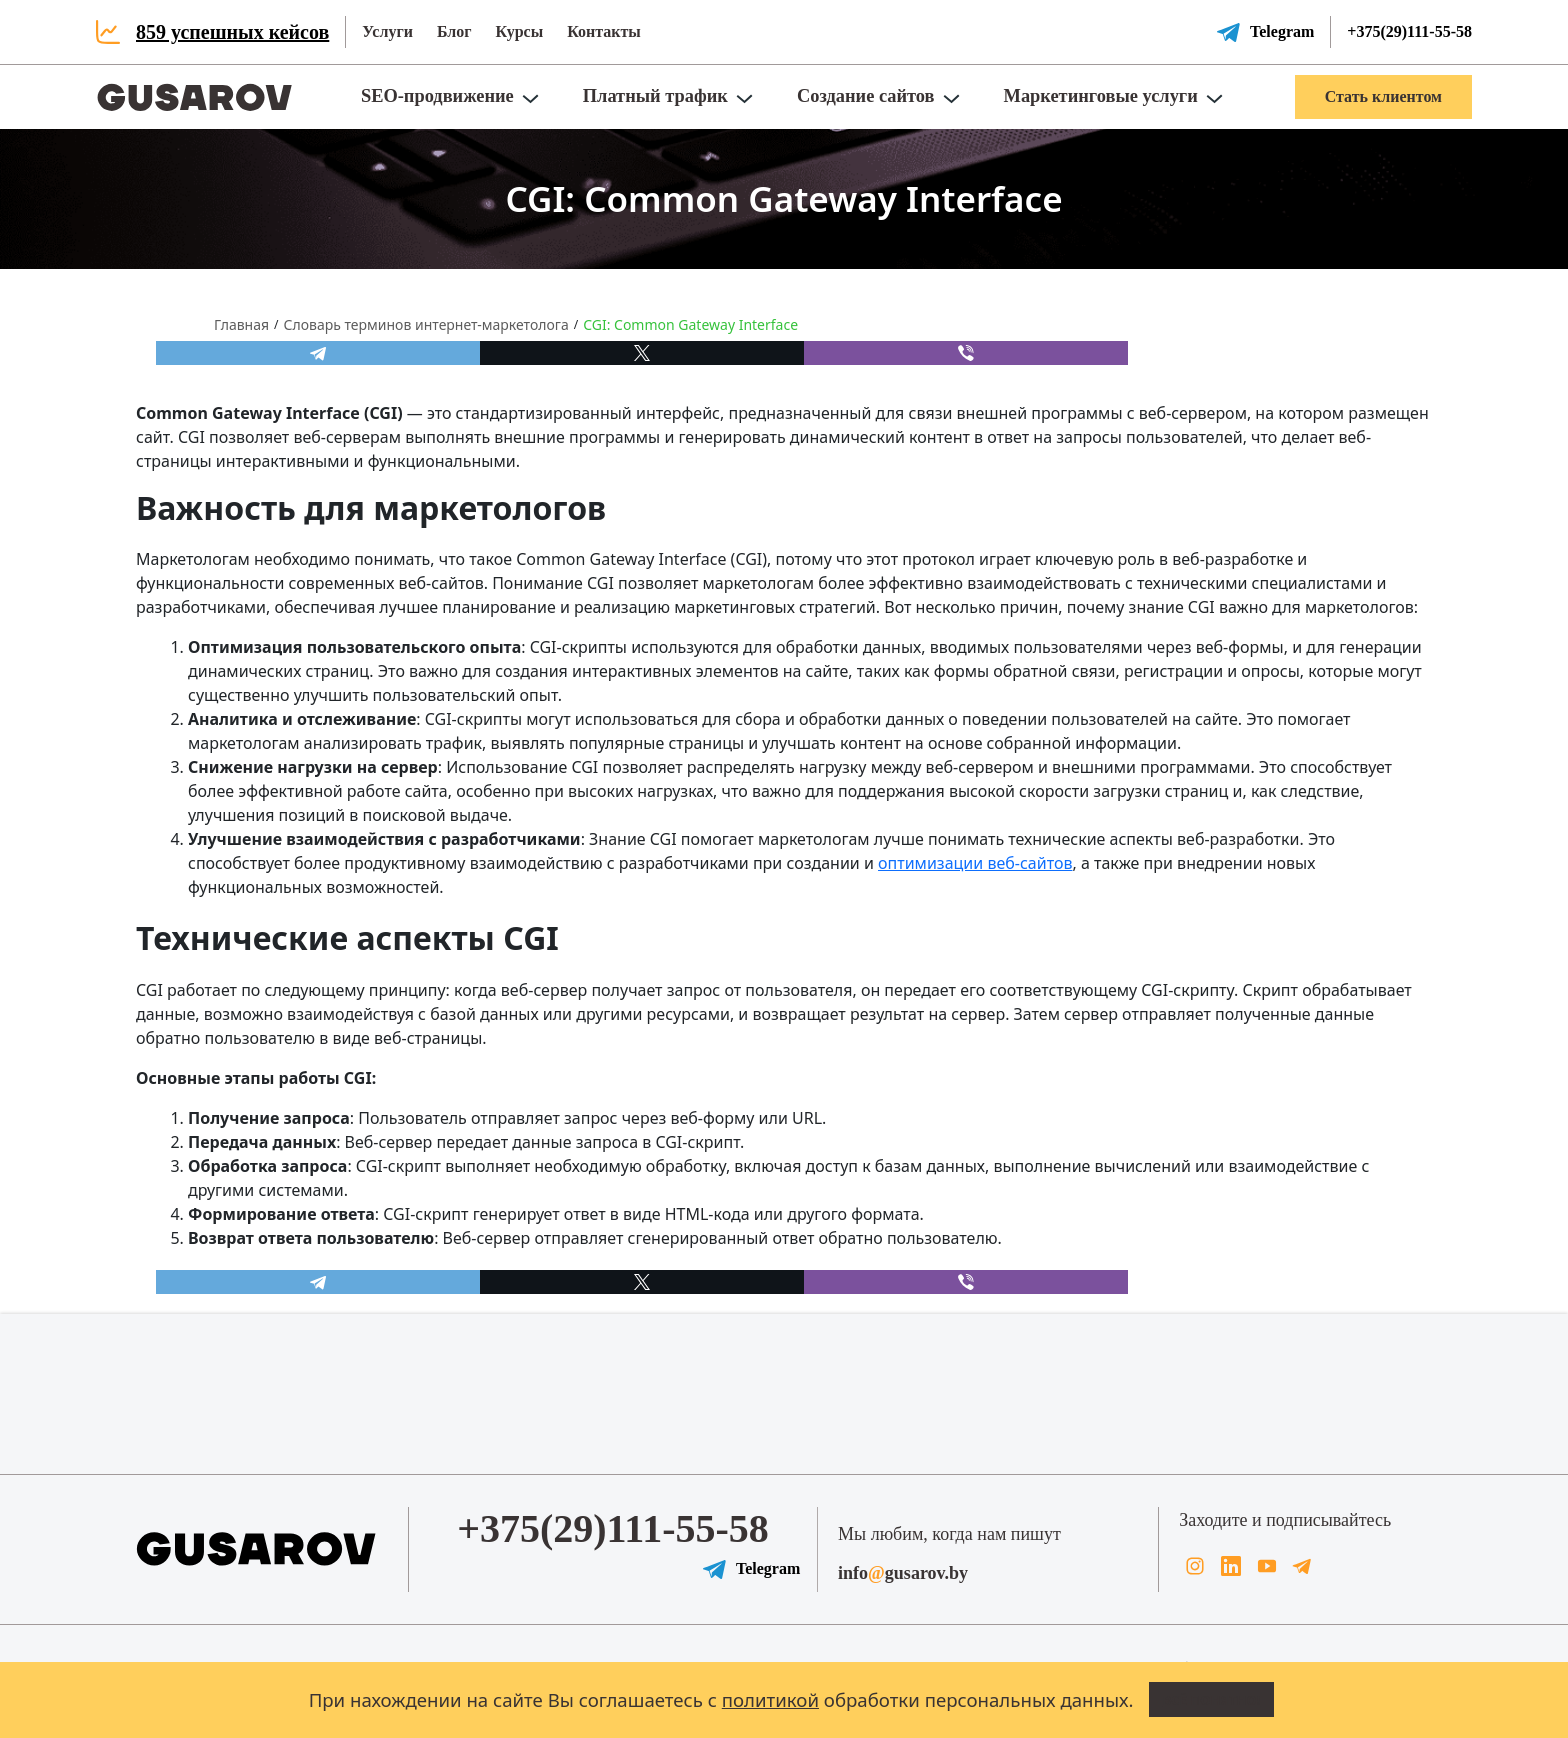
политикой (770, 1699)
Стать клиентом (1383, 96)
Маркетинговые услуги (1101, 96)
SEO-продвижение (437, 96)
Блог (454, 31)
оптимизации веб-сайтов (975, 863)
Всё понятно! (1212, 1700)
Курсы (519, 31)
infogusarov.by (903, 1573)
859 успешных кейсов (232, 32)
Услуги (387, 31)
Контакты (604, 31)
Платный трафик (655, 96)
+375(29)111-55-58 (1409, 31)
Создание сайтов (866, 96)
